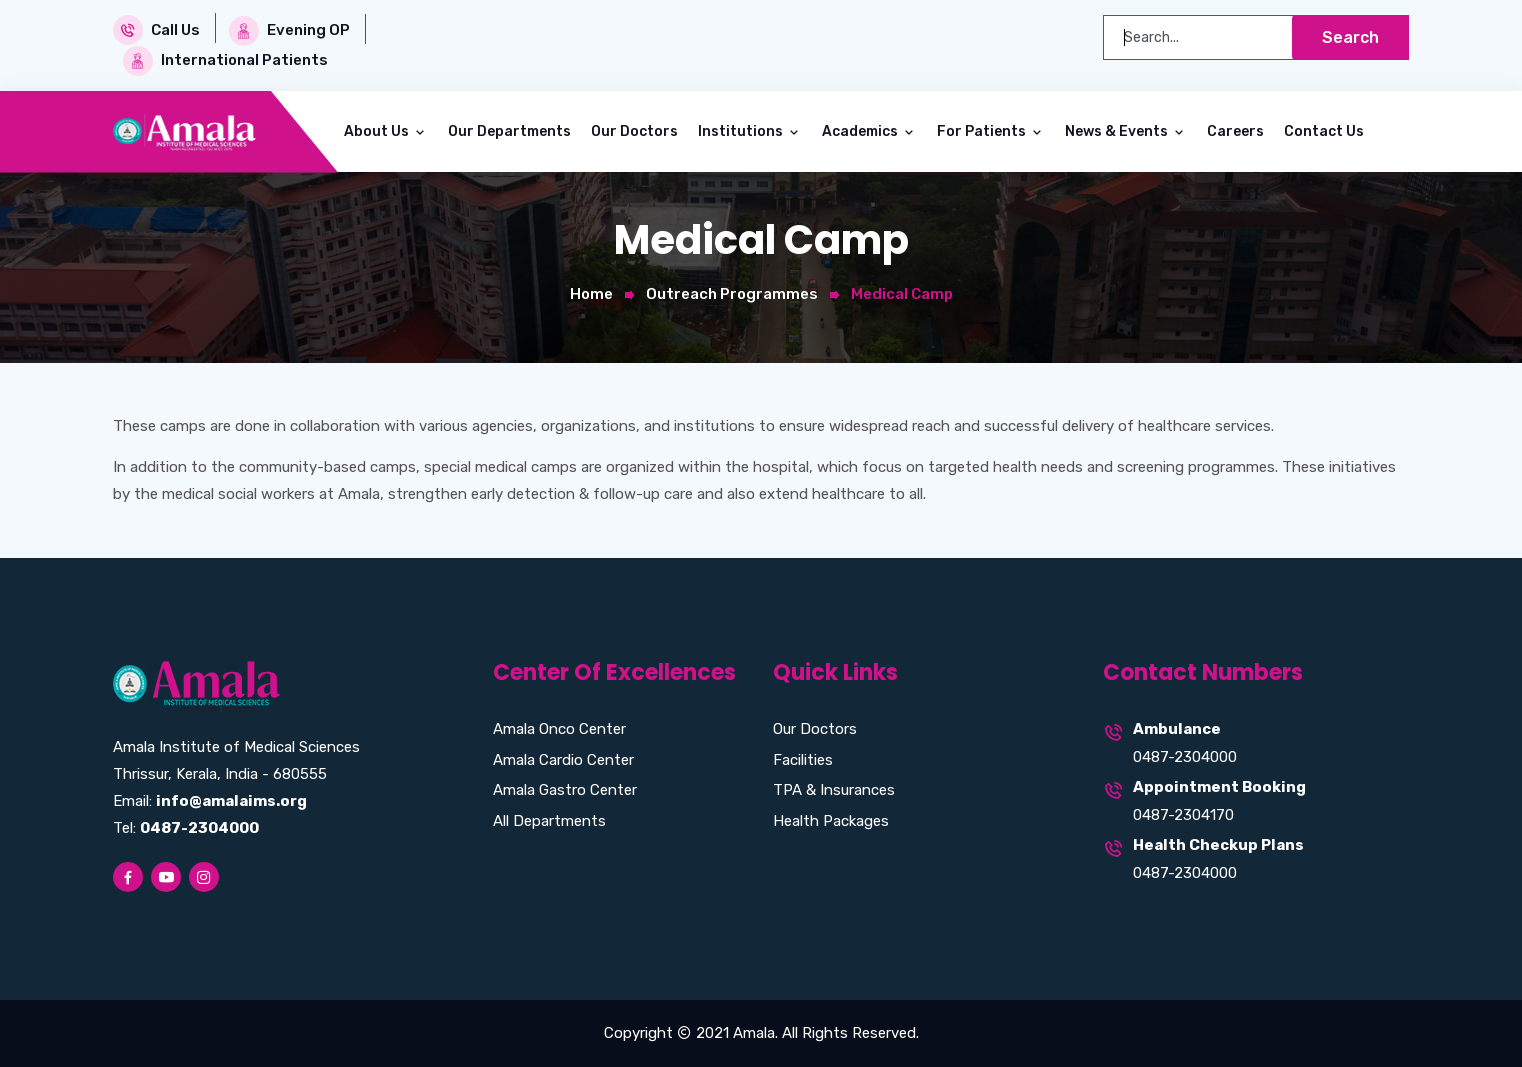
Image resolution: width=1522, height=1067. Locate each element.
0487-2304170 (1183, 815)
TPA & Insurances (834, 790)
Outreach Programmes (732, 294)
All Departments (549, 821)
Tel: (186, 828)
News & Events (1118, 131)
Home (591, 294)
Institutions (742, 131)
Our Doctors (634, 131)
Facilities (803, 760)
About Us (378, 131)
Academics (861, 131)
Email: (210, 801)
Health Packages (831, 821)
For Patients (983, 131)
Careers (1235, 131)
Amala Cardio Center (563, 760)
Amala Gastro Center (565, 790)
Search (1350, 37)
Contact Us (1324, 131)
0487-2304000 (1185, 757)
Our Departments (509, 131)
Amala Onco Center (559, 729)
